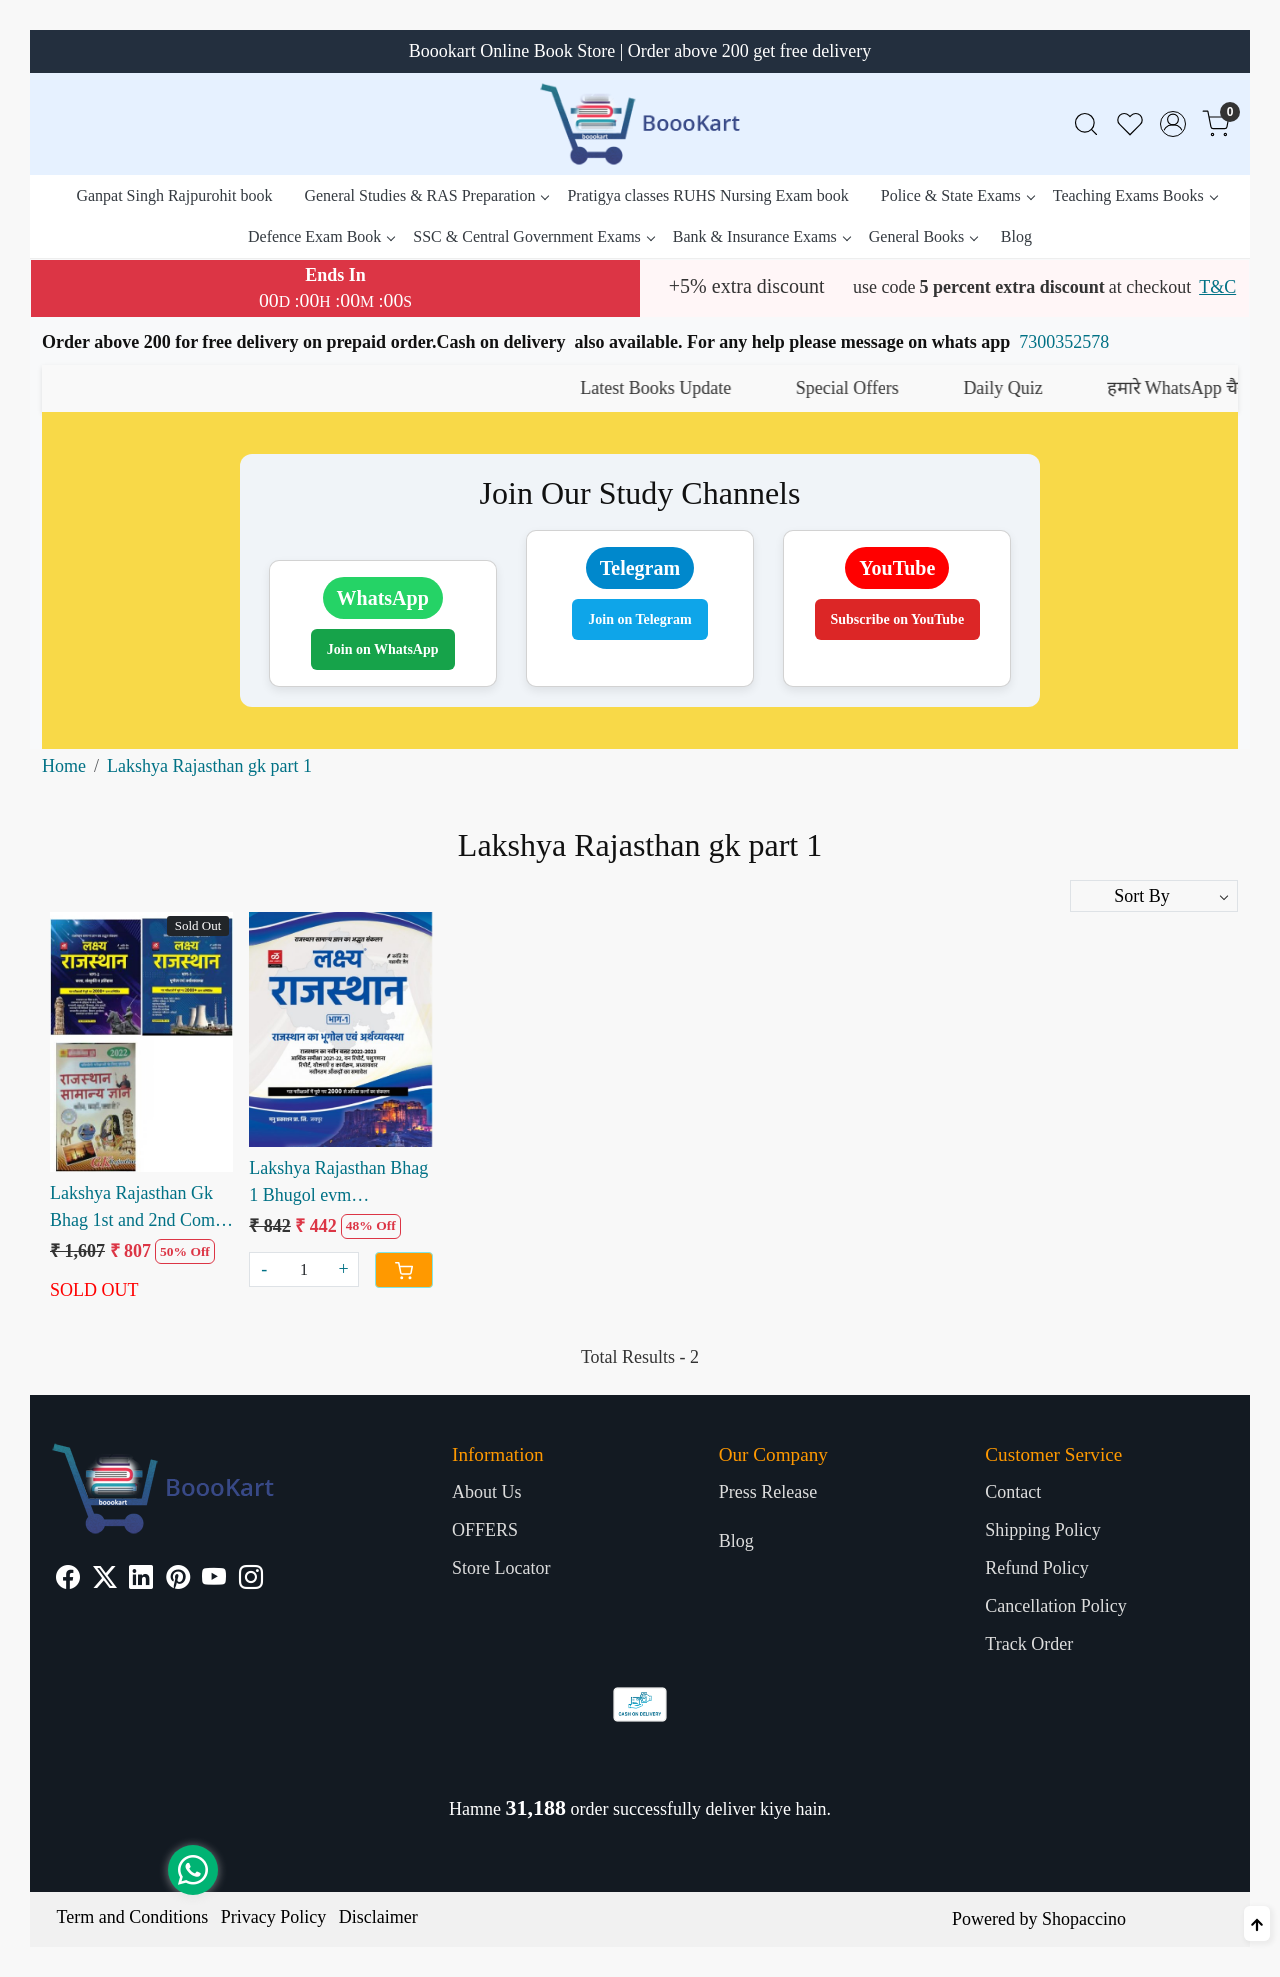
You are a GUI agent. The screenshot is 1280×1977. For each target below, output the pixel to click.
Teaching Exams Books (1135, 195)
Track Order (1029, 1644)
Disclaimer (378, 1917)
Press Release (768, 1492)
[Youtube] (214, 1580)
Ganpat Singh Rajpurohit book (174, 195)
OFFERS (485, 1530)
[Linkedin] (141, 1580)
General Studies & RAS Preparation (426, 195)
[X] (105, 1580)
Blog (1016, 236)
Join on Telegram (639, 619)
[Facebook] (68, 1580)
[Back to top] (1257, 1923)
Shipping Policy (1043, 1530)
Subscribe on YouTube (898, 619)
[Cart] (404, 1270)
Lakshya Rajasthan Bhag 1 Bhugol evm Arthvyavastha (338, 1183)
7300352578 (1064, 342)
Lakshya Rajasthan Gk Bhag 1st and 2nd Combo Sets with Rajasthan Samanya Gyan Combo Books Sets (141, 1208)
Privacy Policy (274, 1917)
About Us (487, 1492)
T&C (1217, 287)
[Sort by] (1154, 896)
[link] (1086, 124)
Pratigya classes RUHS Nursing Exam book (707, 195)
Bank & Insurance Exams (761, 236)
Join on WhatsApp (383, 649)
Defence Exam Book (321, 236)
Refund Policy (1037, 1568)
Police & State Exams (957, 195)
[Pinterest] (178, 1580)
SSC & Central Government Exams (533, 236)
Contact (1013, 1492)
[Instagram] (251, 1580)
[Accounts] (1173, 124)
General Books (923, 236)
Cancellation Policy (1055, 1606)
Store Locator (501, 1568)
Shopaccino (1084, 1919)
